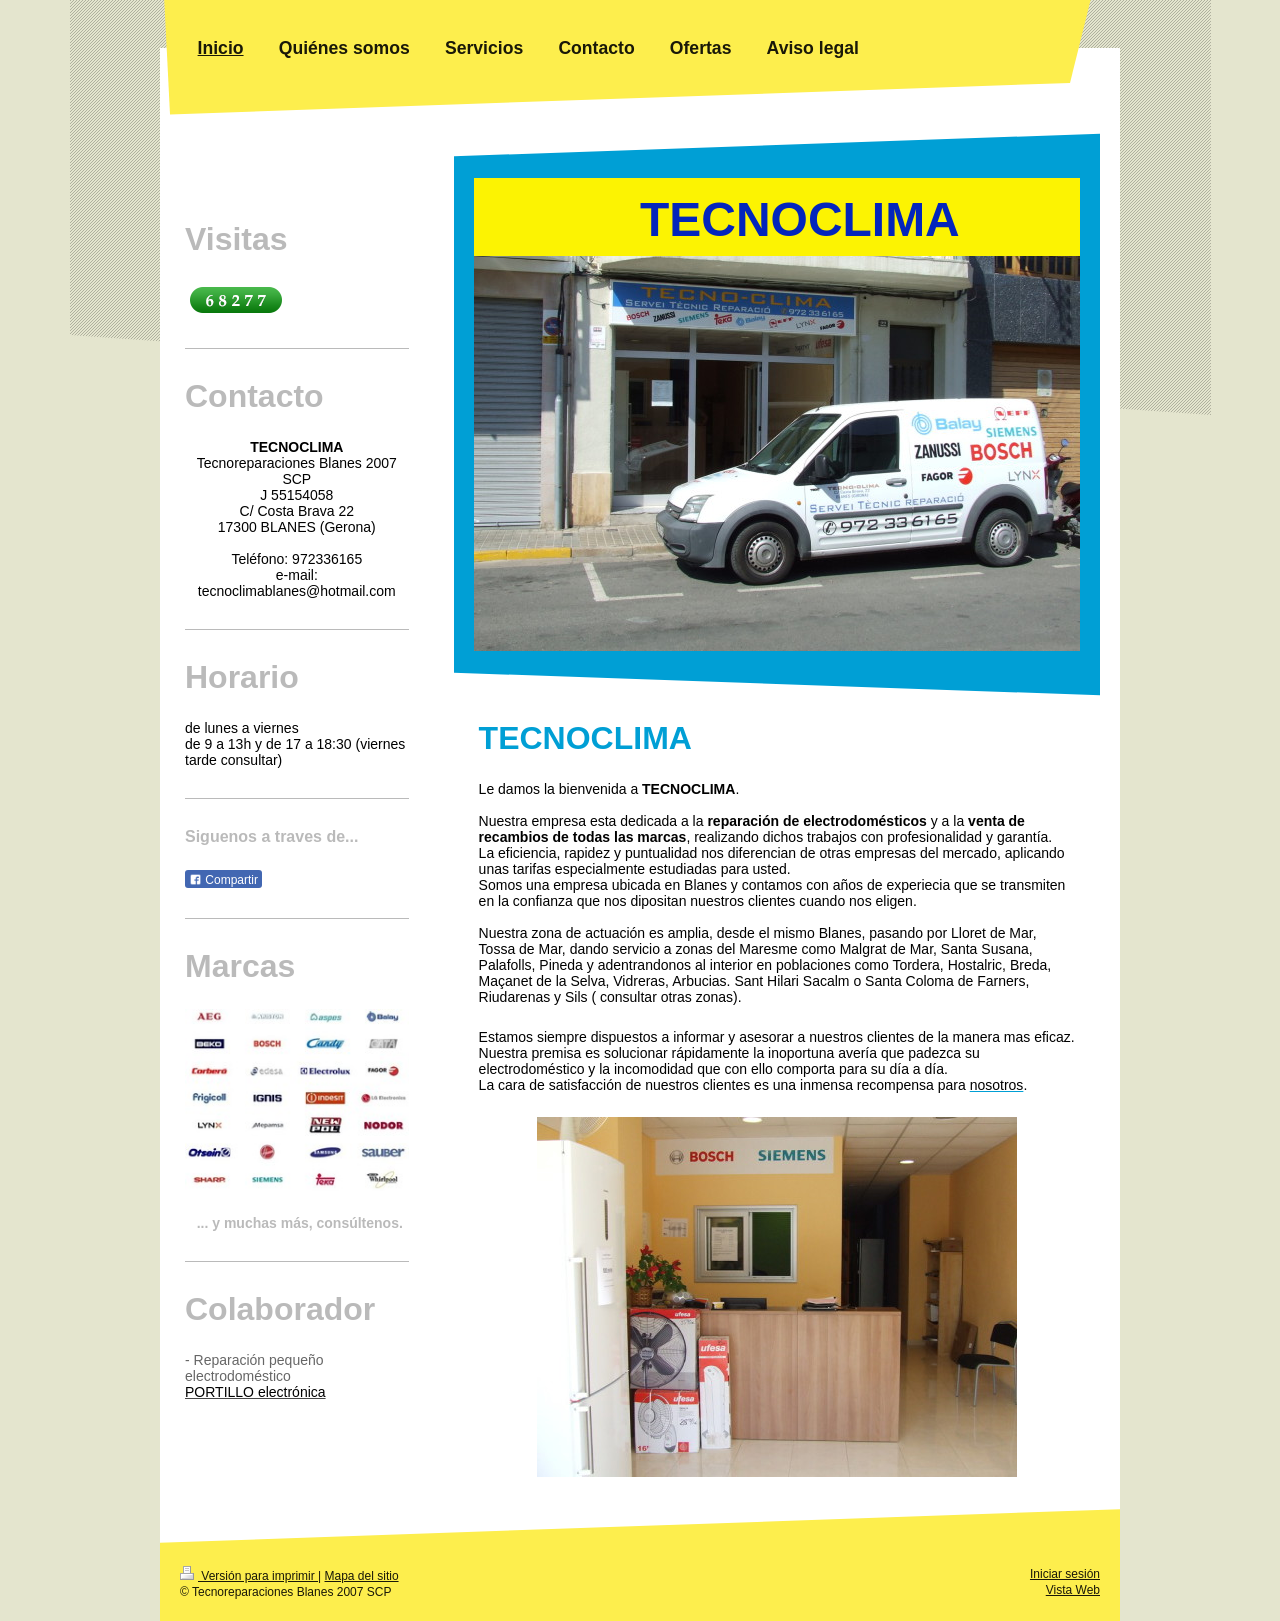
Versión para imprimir (249, 1576)
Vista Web (1073, 1590)
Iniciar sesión (1065, 1574)
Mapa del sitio (362, 1576)
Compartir (223, 880)
